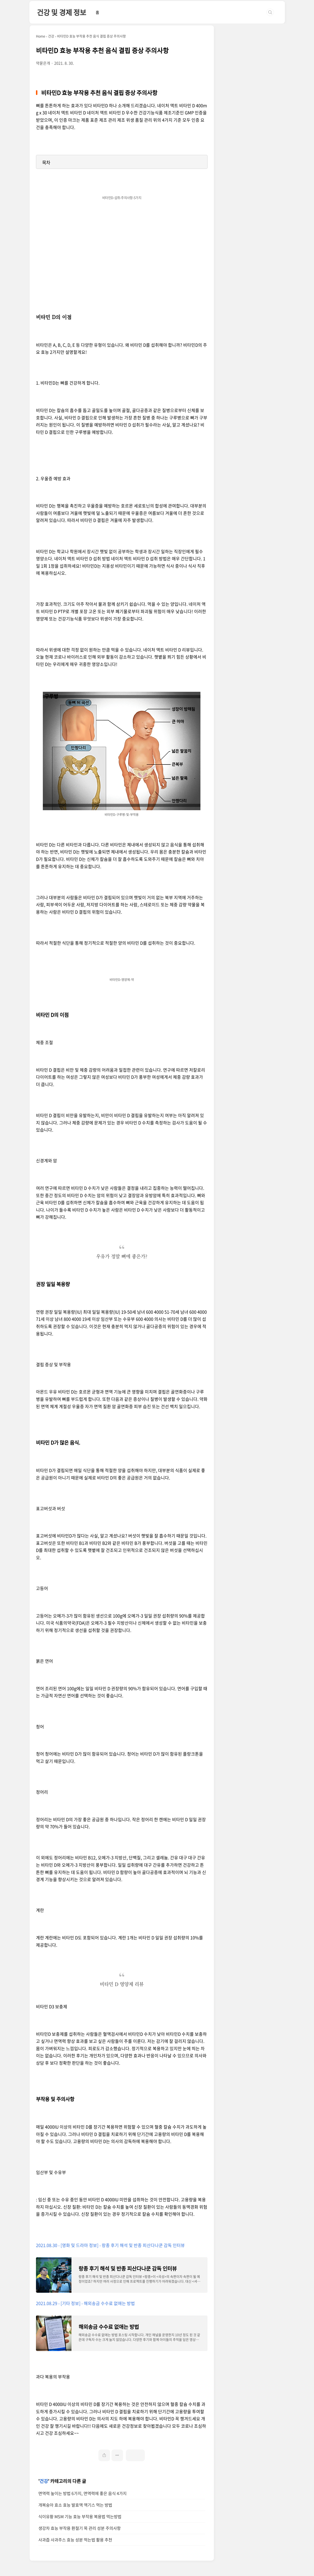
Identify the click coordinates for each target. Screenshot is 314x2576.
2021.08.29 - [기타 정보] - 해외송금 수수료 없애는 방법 (85, 2303)
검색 (270, 12)
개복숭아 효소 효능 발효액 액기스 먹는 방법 (75, 2505)
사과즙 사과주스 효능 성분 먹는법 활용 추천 (75, 2540)
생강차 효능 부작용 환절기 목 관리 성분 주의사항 (79, 2528)
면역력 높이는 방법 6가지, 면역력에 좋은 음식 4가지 (82, 2493)
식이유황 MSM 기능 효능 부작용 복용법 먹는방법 (79, 2516)
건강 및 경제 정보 (61, 12)
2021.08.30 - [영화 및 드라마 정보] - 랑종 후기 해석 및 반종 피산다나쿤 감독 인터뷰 (110, 2245)
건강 (44, 2481)
